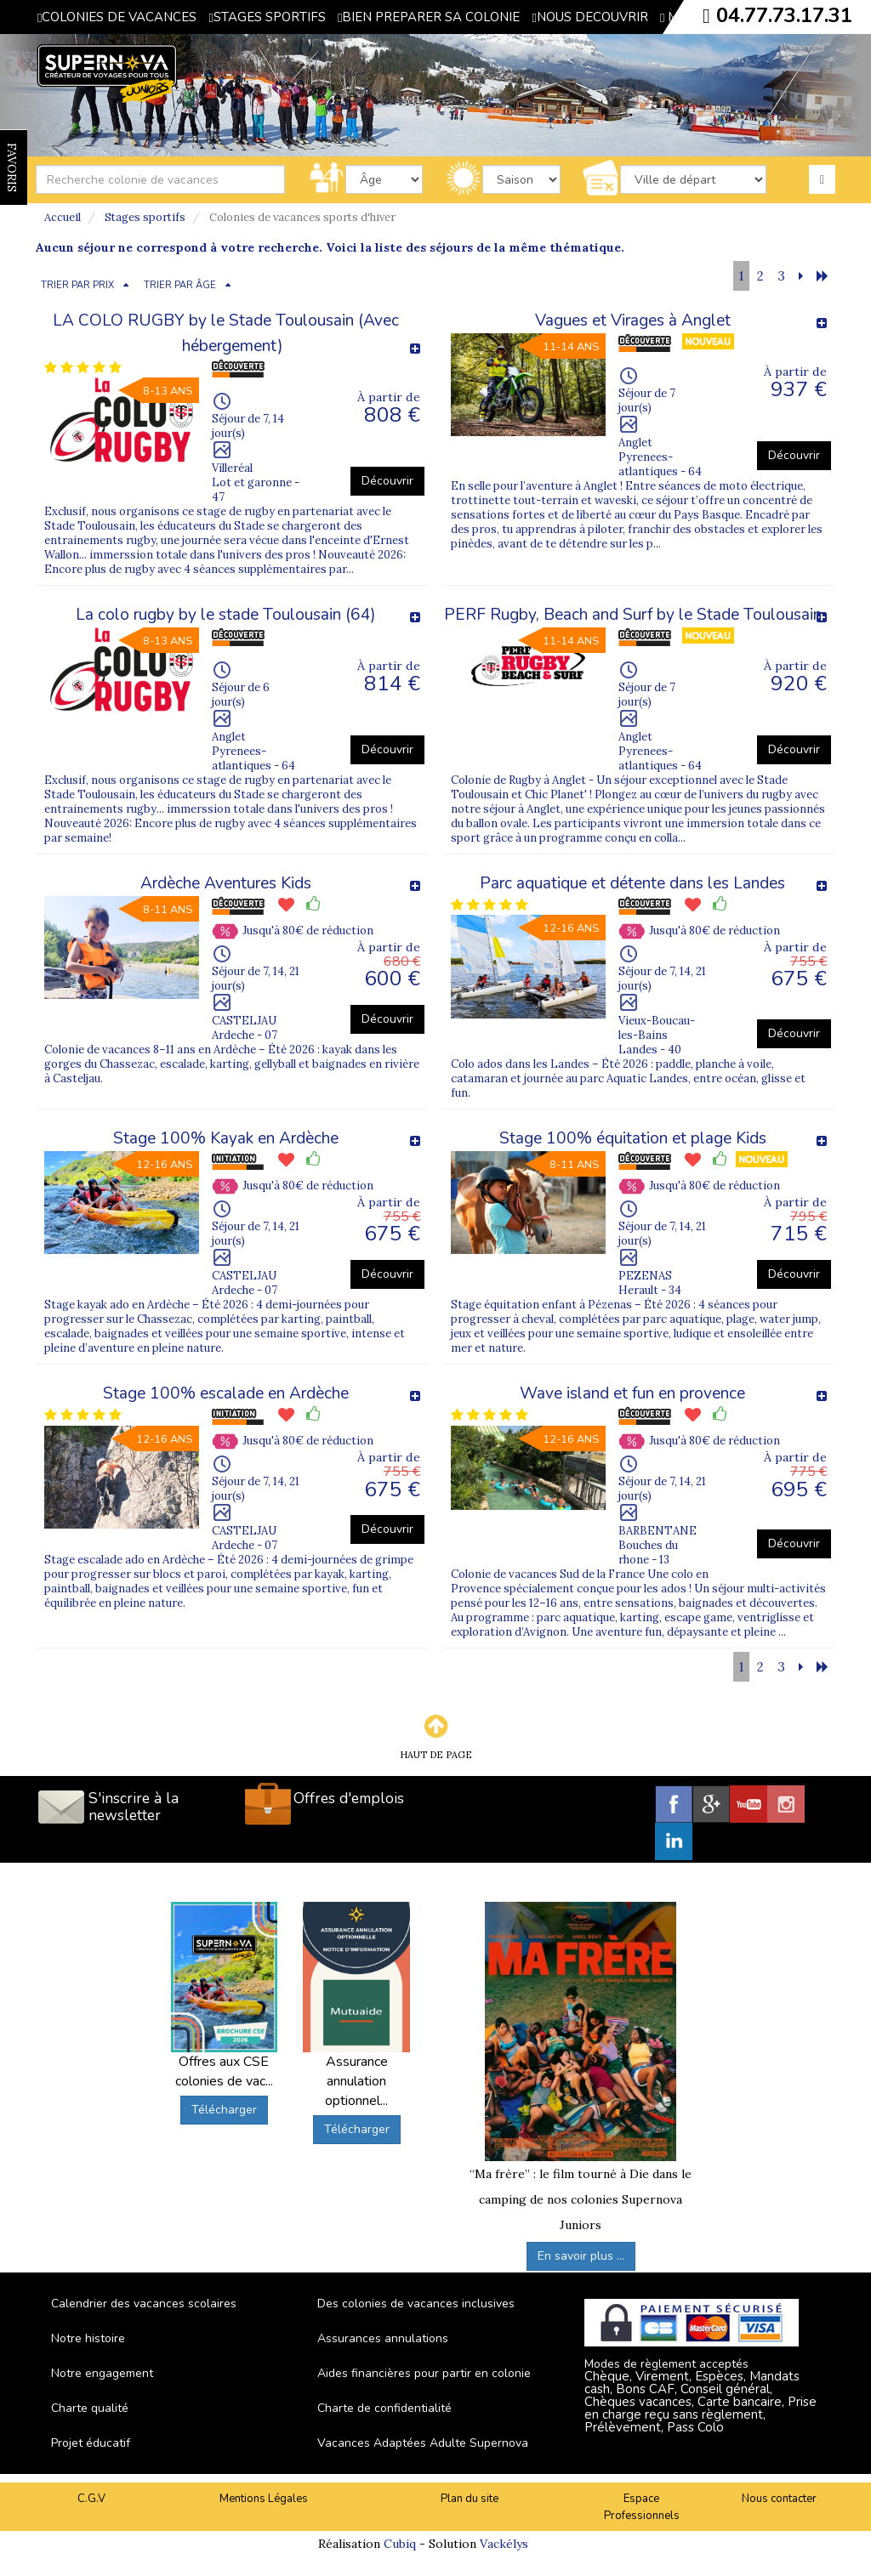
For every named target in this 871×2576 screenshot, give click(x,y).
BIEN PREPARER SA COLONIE (429, 17)
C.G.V (91, 2498)
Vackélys (504, 2543)
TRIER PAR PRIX (77, 285)
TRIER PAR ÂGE (180, 285)
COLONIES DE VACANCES (116, 17)
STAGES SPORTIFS (266, 17)
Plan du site (469, 2498)
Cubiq (400, 2543)
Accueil (62, 217)
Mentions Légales (263, 2498)
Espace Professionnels (642, 2507)
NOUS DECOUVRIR (589, 17)
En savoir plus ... (581, 2256)
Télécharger (224, 2110)
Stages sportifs (145, 217)
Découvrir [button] (387, 481)
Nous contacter (779, 2498)
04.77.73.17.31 (784, 15)
